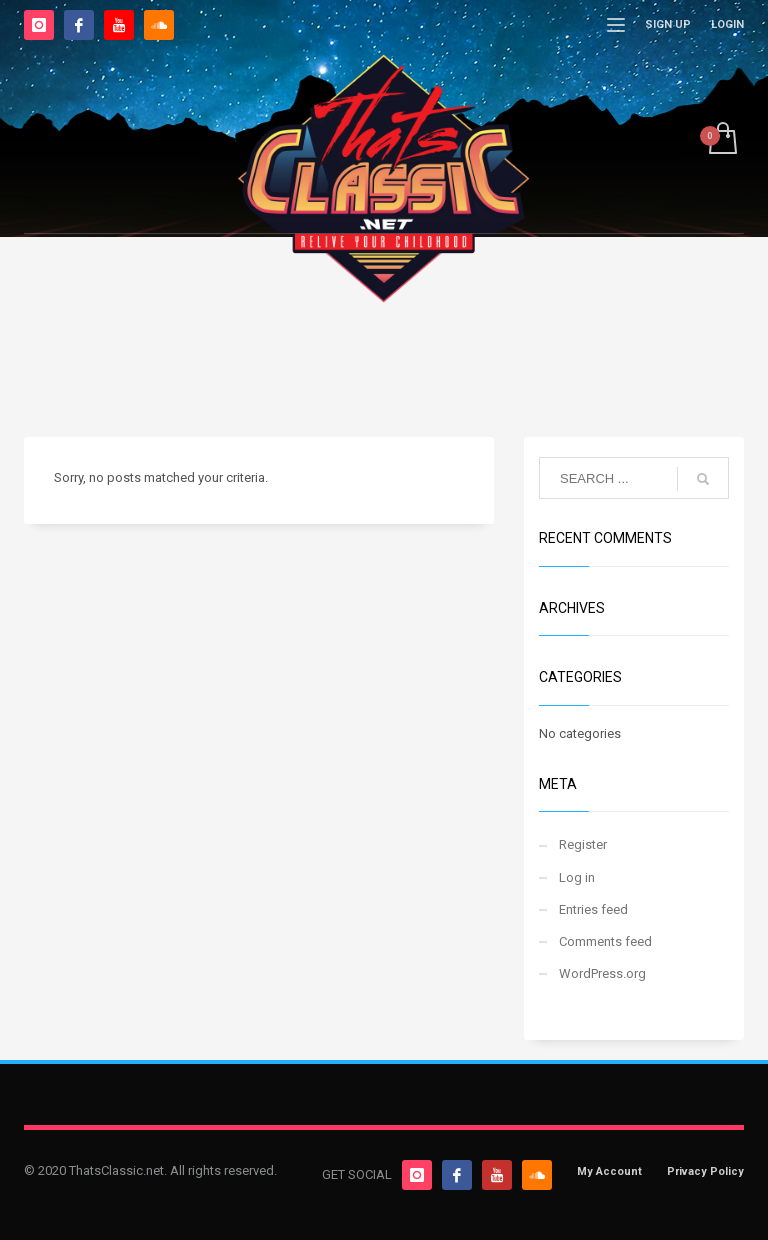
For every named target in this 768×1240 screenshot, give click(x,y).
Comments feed (605, 941)
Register (583, 844)
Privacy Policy (705, 1171)
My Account (609, 1171)
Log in (577, 877)
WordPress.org (602, 973)
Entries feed (593, 909)
